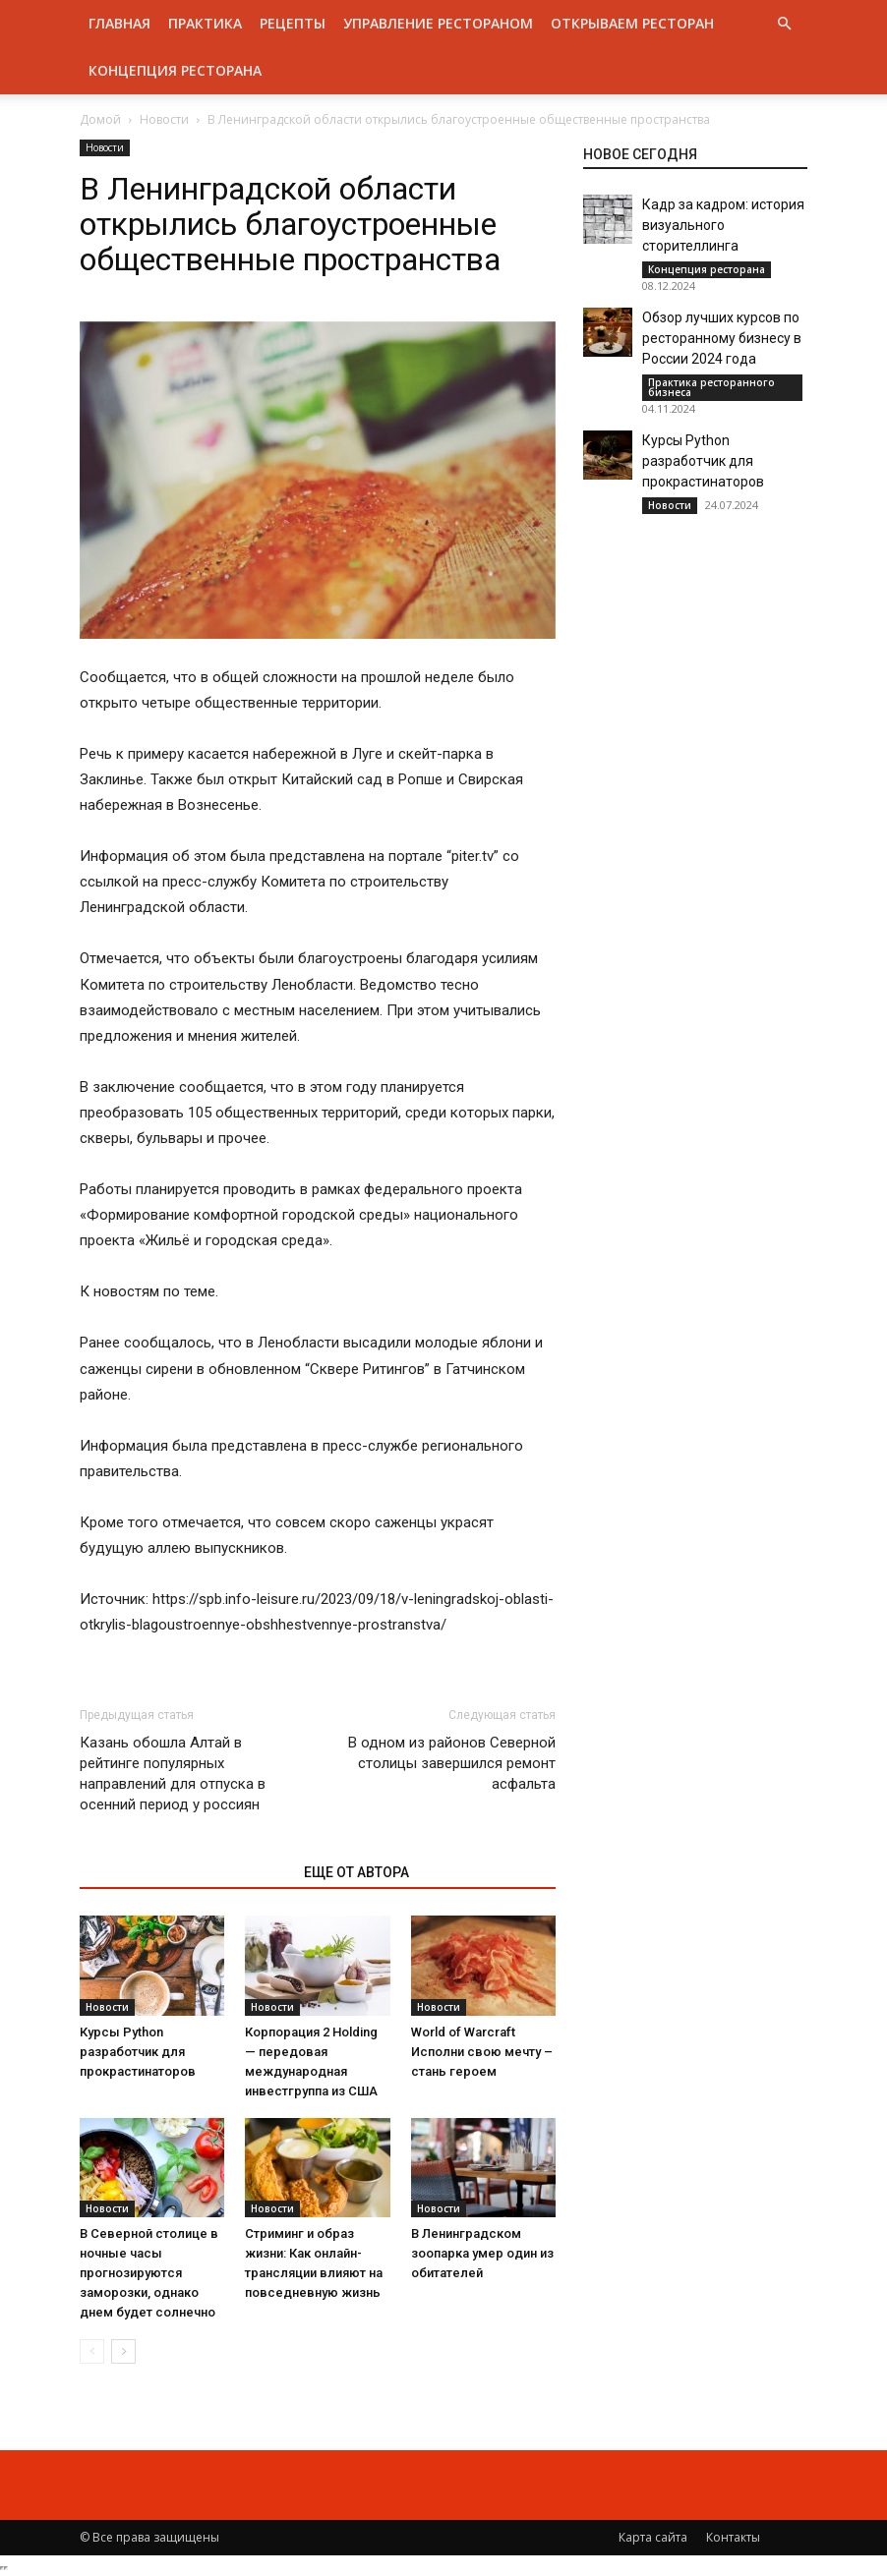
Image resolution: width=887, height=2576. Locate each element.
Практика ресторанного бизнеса (711, 387)
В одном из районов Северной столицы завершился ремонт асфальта (452, 1763)
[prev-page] (92, 2351)
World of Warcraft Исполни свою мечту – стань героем (482, 2052)
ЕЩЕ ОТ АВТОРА (356, 1872)
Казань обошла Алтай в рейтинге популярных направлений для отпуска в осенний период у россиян (173, 1773)
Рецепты (292, 23)
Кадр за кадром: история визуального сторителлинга (723, 225)
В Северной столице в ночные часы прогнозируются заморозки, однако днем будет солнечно (149, 2272)
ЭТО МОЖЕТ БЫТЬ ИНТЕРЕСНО (181, 1872)
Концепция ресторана (175, 70)
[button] (783, 24)
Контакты (733, 2537)
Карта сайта (653, 2537)
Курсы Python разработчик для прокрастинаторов (138, 2052)
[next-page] (123, 2351)
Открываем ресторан (632, 23)
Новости (164, 119)
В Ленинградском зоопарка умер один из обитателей (482, 2253)
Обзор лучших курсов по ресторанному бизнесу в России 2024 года (721, 338)
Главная (119, 23)
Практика (205, 23)
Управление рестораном (438, 23)
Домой (100, 119)
